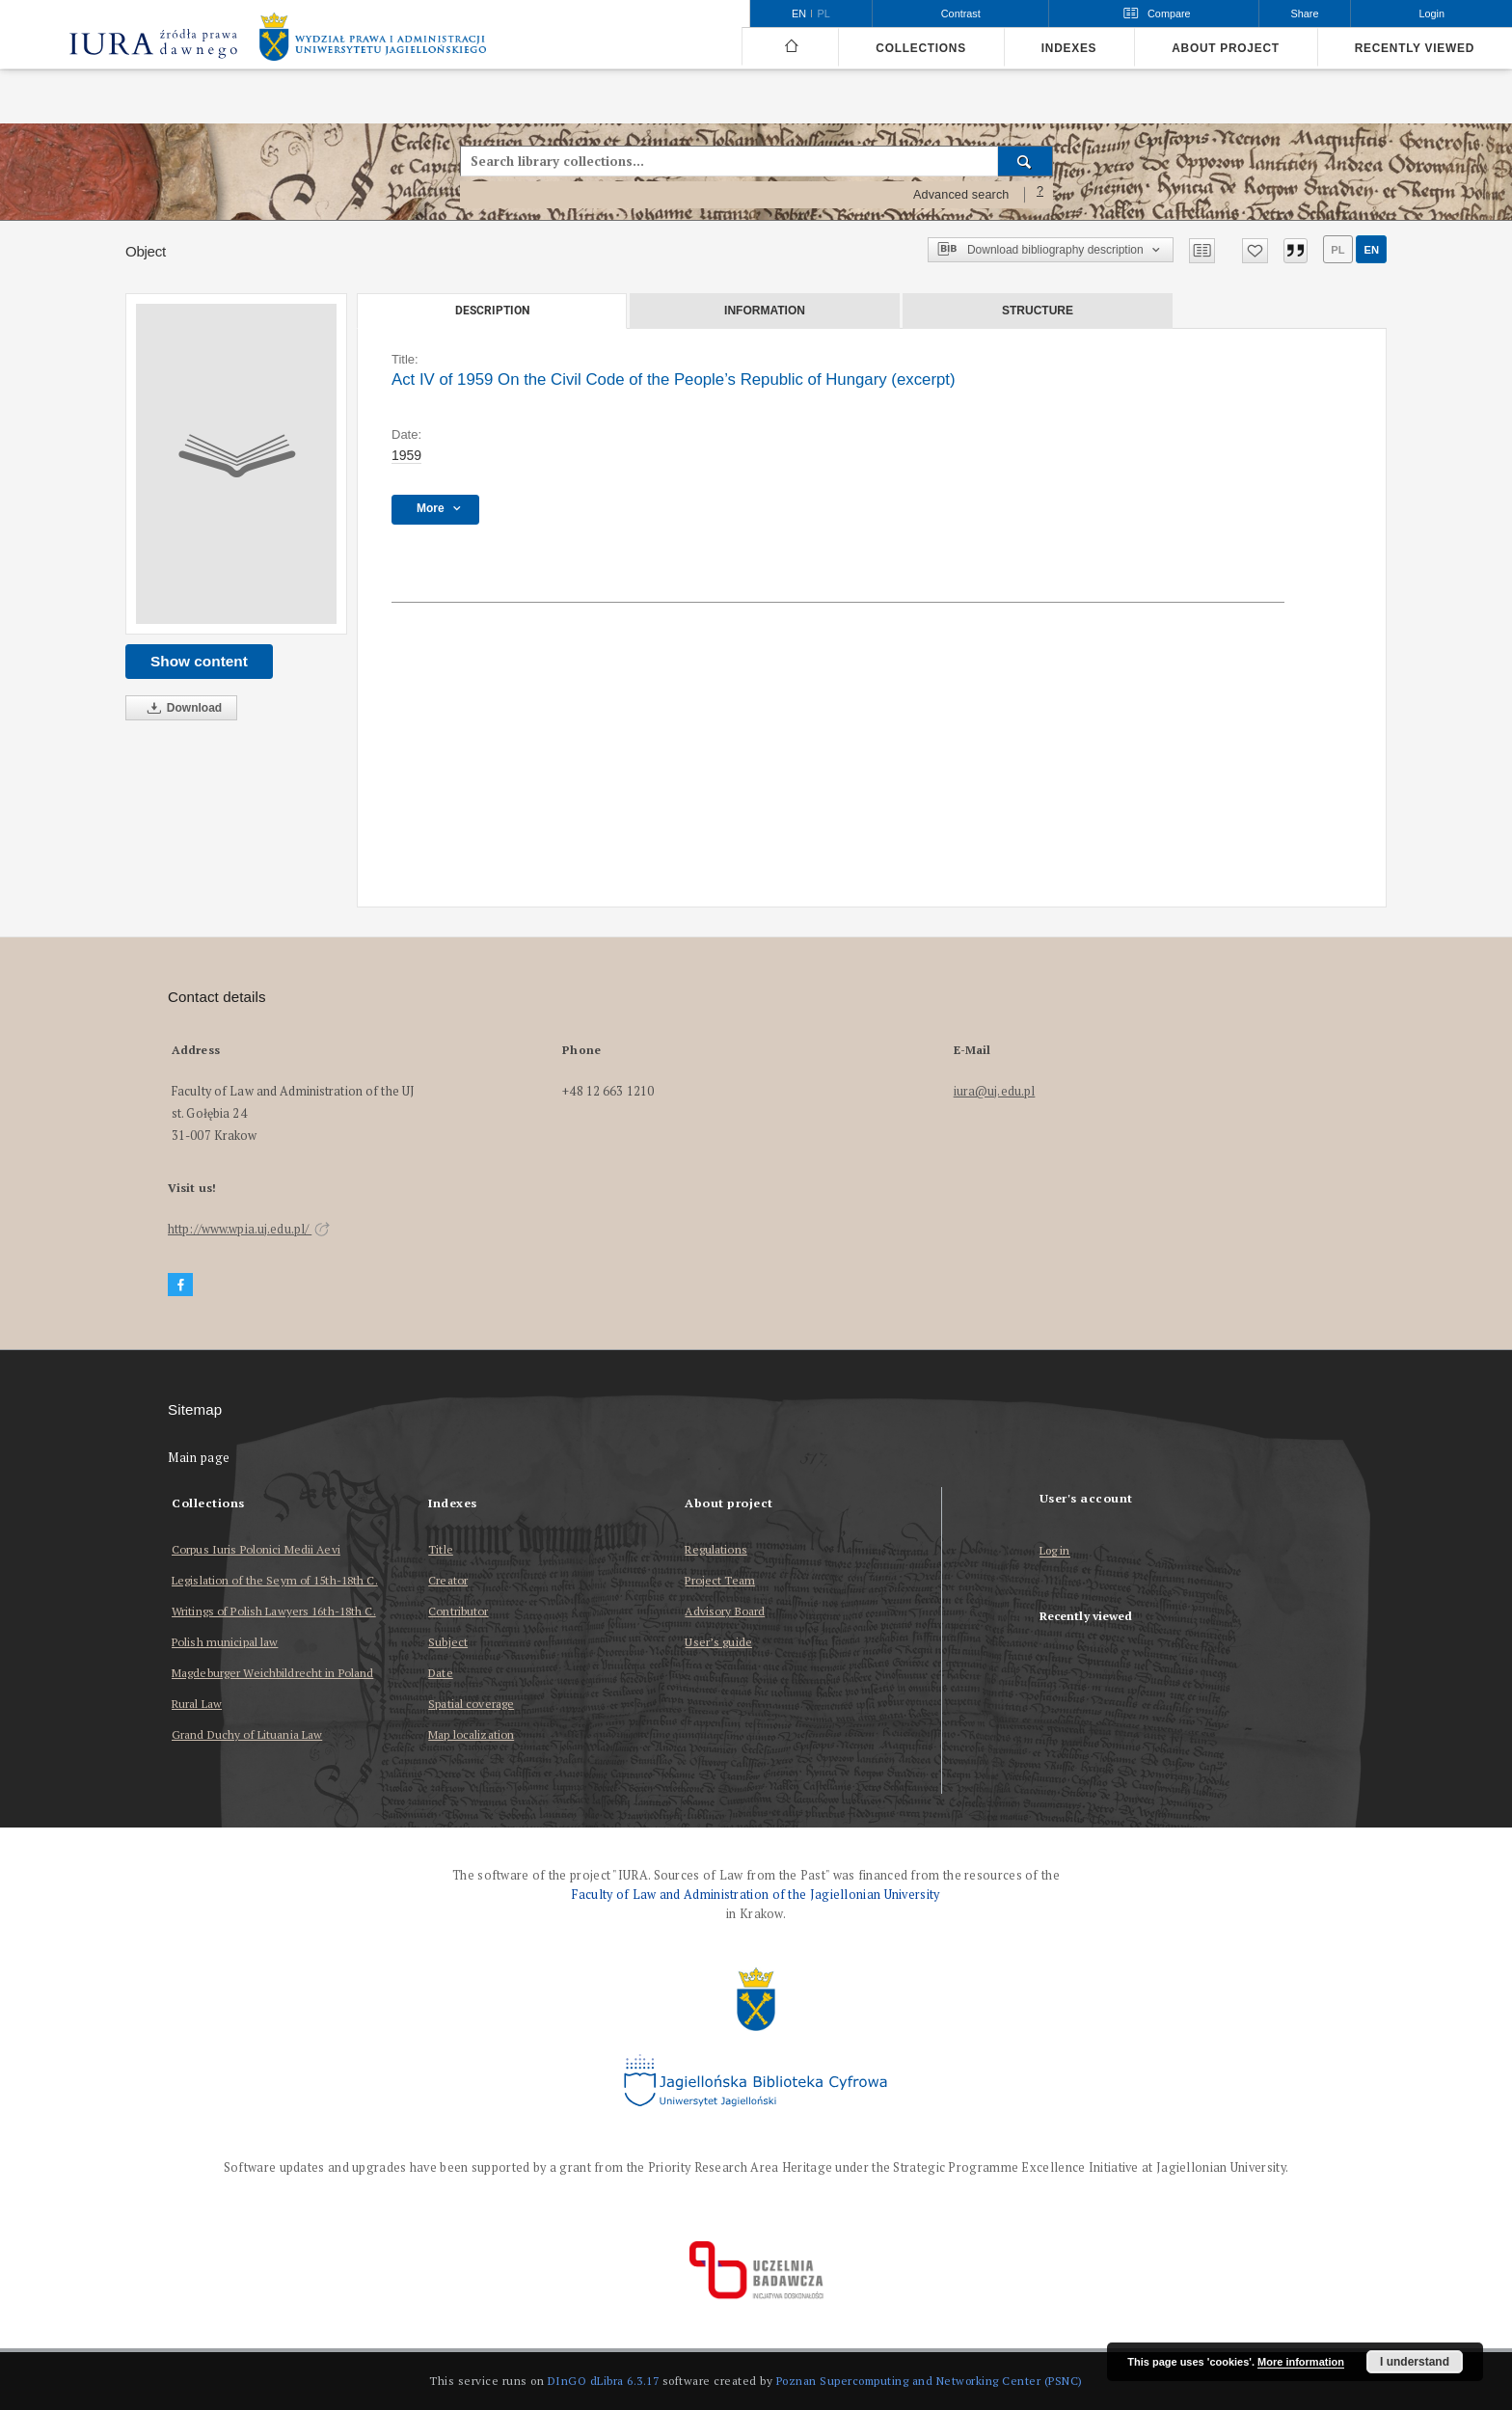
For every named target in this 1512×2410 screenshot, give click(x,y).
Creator (448, 1580)
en (1371, 250)
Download (181, 708)
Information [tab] (764, 310)
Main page (199, 1457)
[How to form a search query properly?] (1040, 194)
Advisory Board (725, 1611)
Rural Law (197, 1703)
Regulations (715, 1549)
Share (1305, 13)
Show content (199, 661)
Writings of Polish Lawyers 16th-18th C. (274, 1611)
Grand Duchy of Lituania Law (247, 1734)
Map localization (471, 1734)
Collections (920, 48)
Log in (1055, 1551)
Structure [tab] (1037, 310)
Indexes (1068, 48)
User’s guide (718, 1642)
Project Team (719, 1580)
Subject (448, 1642)
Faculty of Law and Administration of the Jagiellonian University (755, 1894)
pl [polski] (824, 13)
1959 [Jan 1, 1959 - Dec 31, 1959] (406, 455)
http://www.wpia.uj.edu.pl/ (249, 1229)
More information (1300, 2362)
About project (1226, 48)
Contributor (458, 1611)
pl (1337, 250)
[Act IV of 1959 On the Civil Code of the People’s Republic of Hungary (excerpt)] (236, 464)
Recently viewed (1414, 48)
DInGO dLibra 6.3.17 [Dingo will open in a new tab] (604, 2380)
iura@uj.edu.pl (995, 1091)
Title (440, 1549)
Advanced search (961, 195)
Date (440, 1672)
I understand (1414, 2362)
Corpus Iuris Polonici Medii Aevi (256, 1549)
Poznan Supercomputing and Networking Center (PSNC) (929, 2380)
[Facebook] (180, 1285)
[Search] (1025, 161)
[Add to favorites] (1255, 250)
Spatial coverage (471, 1703)
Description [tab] (492, 310)
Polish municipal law (225, 1642)
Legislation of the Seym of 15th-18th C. (275, 1580)
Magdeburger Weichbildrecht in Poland (272, 1672)
